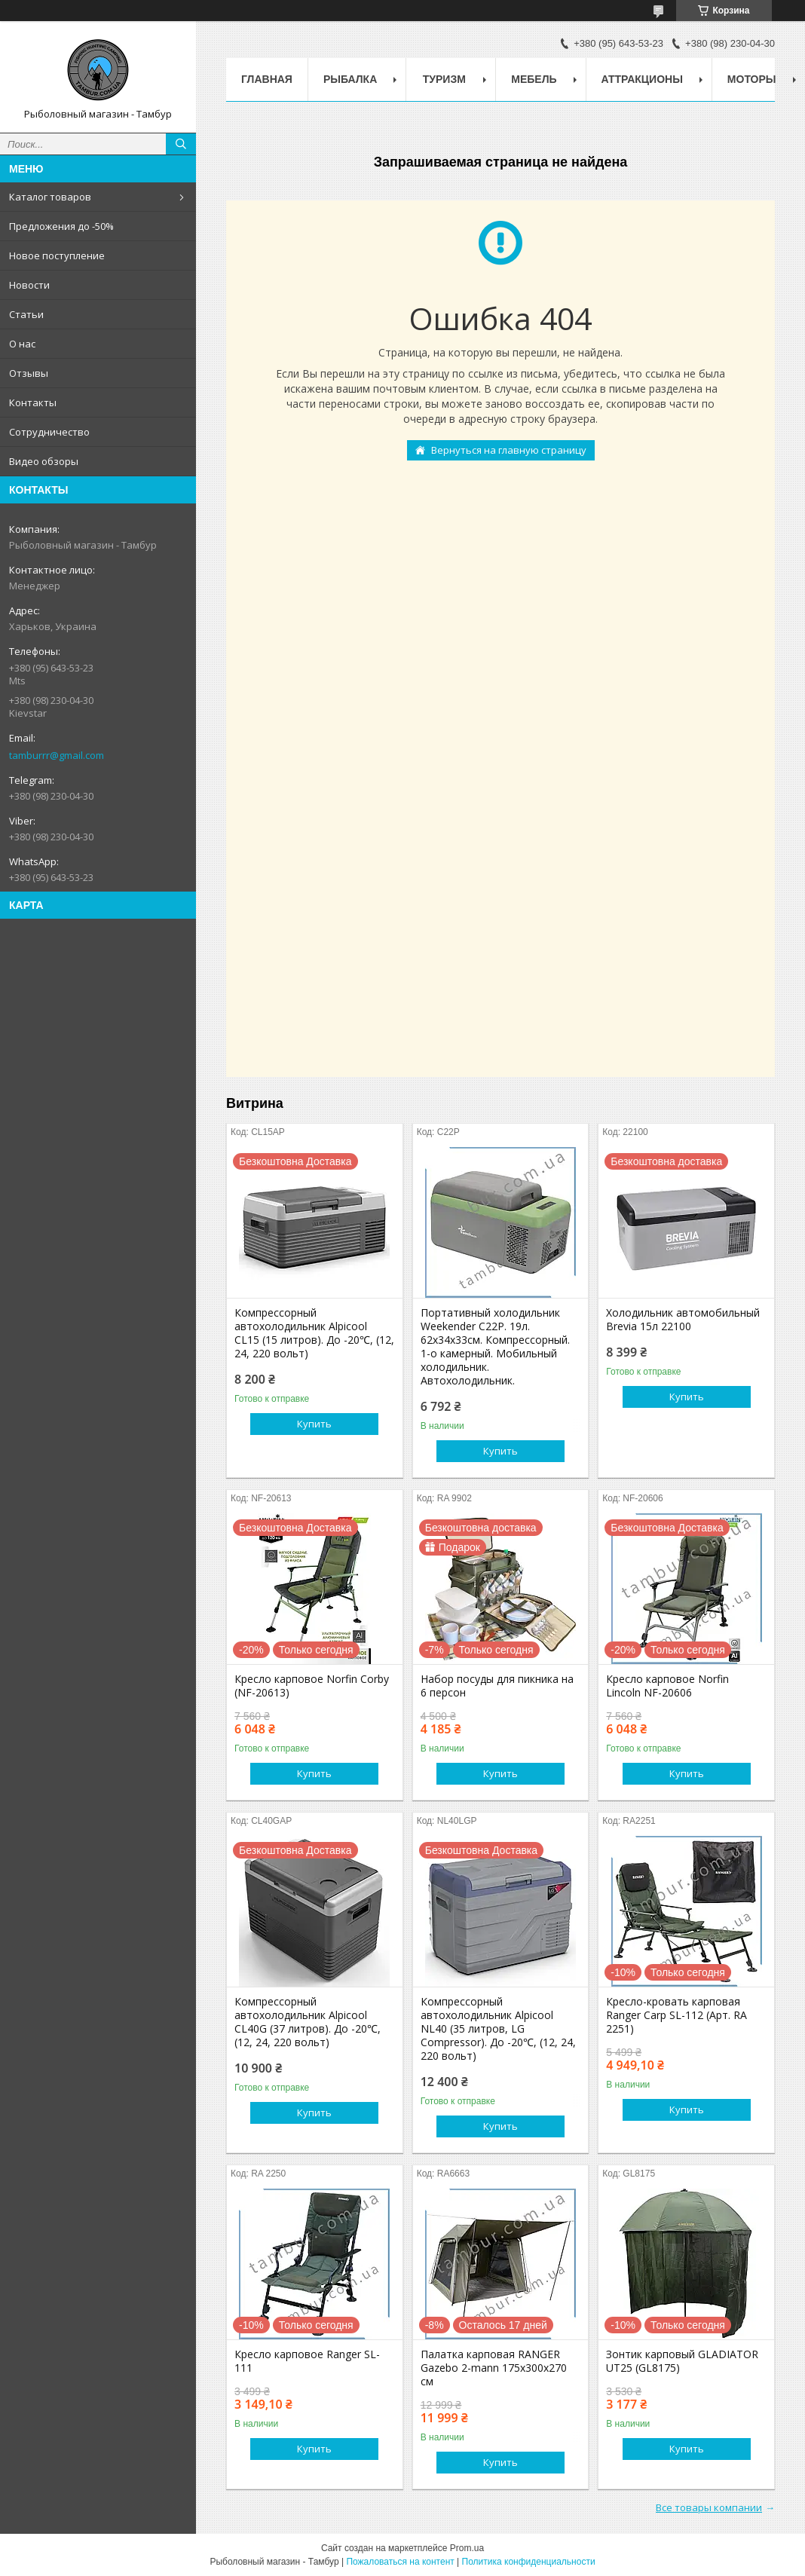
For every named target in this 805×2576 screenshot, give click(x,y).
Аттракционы (642, 79)
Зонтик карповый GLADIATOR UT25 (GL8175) (682, 2361)
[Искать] (181, 144)
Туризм (444, 79)
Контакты (33, 402)
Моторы (751, 79)
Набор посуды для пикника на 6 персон (497, 1685)
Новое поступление (57, 255)
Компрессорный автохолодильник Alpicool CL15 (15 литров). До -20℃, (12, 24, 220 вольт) (314, 1333)
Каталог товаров (50, 196)
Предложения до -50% (61, 226)
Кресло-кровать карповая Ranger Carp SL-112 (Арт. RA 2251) (676, 2015)
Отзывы (28, 373)
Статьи (26, 314)
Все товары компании (709, 2507)
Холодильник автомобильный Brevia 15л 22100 (683, 1319)
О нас (22, 343)
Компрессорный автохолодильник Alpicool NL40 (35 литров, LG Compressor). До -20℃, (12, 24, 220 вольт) (498, 2029)
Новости (29, 285)
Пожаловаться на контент (400, 2561)
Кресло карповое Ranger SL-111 (307, 2361)
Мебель (533, 79)
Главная (266, 79)
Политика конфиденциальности (528, 2561)
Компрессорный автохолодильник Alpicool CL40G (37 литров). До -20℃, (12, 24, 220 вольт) (307, 2022)
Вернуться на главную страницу (508, 450)
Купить (314, 1423)
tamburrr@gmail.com (56, 755)
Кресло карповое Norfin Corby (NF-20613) (311, 1685)
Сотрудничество (49, 432)
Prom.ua (467, 2548)
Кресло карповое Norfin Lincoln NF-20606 (667, 1685)
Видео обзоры (43, 461)
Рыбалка (350, 79)
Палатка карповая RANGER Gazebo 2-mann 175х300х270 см (494, 2368)
